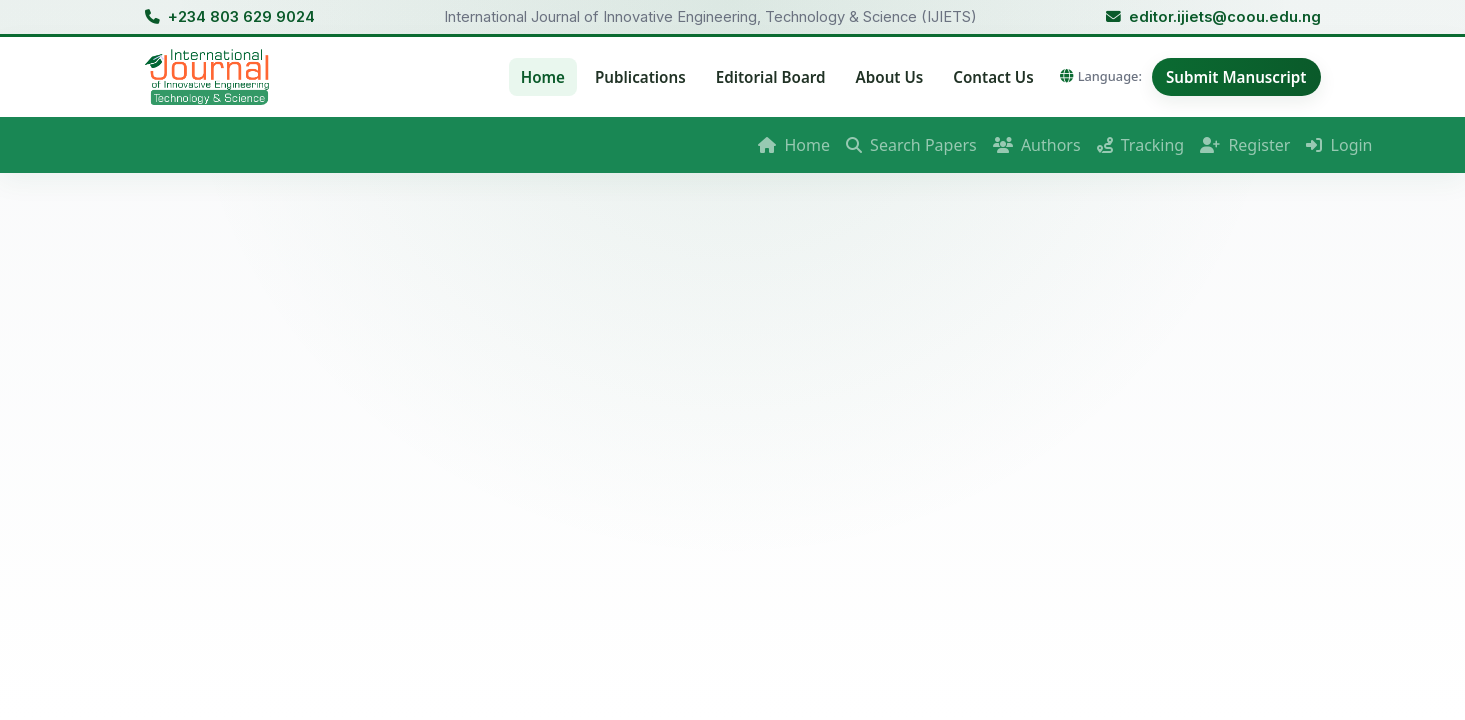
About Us (890, 77)
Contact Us (993, 77)
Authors (1037, 145)
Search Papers (911, 145)
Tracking (1141, 145)
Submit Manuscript (1236, 77)
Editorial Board (771, 77)
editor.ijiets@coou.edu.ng (1225, 17)
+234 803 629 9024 (241, 17)
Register (1245, 145)
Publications (640, 77)
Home (543, 77)
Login (1339, 145)
